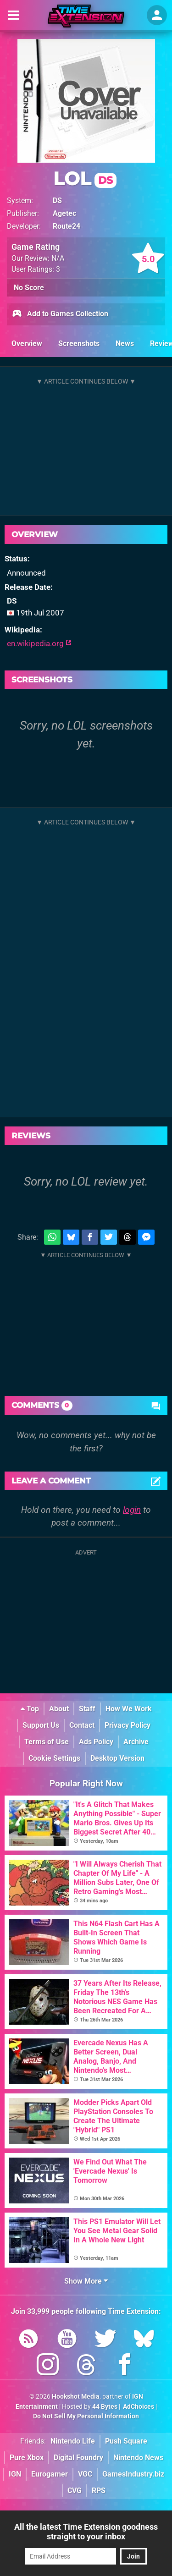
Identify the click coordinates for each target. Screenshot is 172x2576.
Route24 (66, 226)
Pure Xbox (27, 2457)
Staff (87, 1708)
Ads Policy (96, 1741)
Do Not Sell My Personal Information (86, 2416)
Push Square (126, 2441)
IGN (15, 2474)
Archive (136, 1741)
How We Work (128, 1708)
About (59, 1708)
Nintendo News (138, 2457)
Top (30, 1708)
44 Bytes (104, 2407)
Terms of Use (46, 1741)
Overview (26, 343)
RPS (98, 2490)
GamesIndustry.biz (133, 2474)
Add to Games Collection (59, 314)
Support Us (40, 1725)
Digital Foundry (78, 2457)
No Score (29, 287)
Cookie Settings (54, 1758)
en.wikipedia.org (39, 643)
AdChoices (138, 2407)
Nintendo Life (72, 2441)
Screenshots (79, 343)
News (125, 343)
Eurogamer (49, 2474)
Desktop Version (117, 1758)
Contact (81, 1725)
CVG (74, 2490)
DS (57, 200)
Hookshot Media (76, 2396)
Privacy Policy (127, 1725)
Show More (86, 2281)
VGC (85, 2474)
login (132, 1510)
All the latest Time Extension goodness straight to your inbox (86, 2531)
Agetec (64, 213)
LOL (85, 178)
